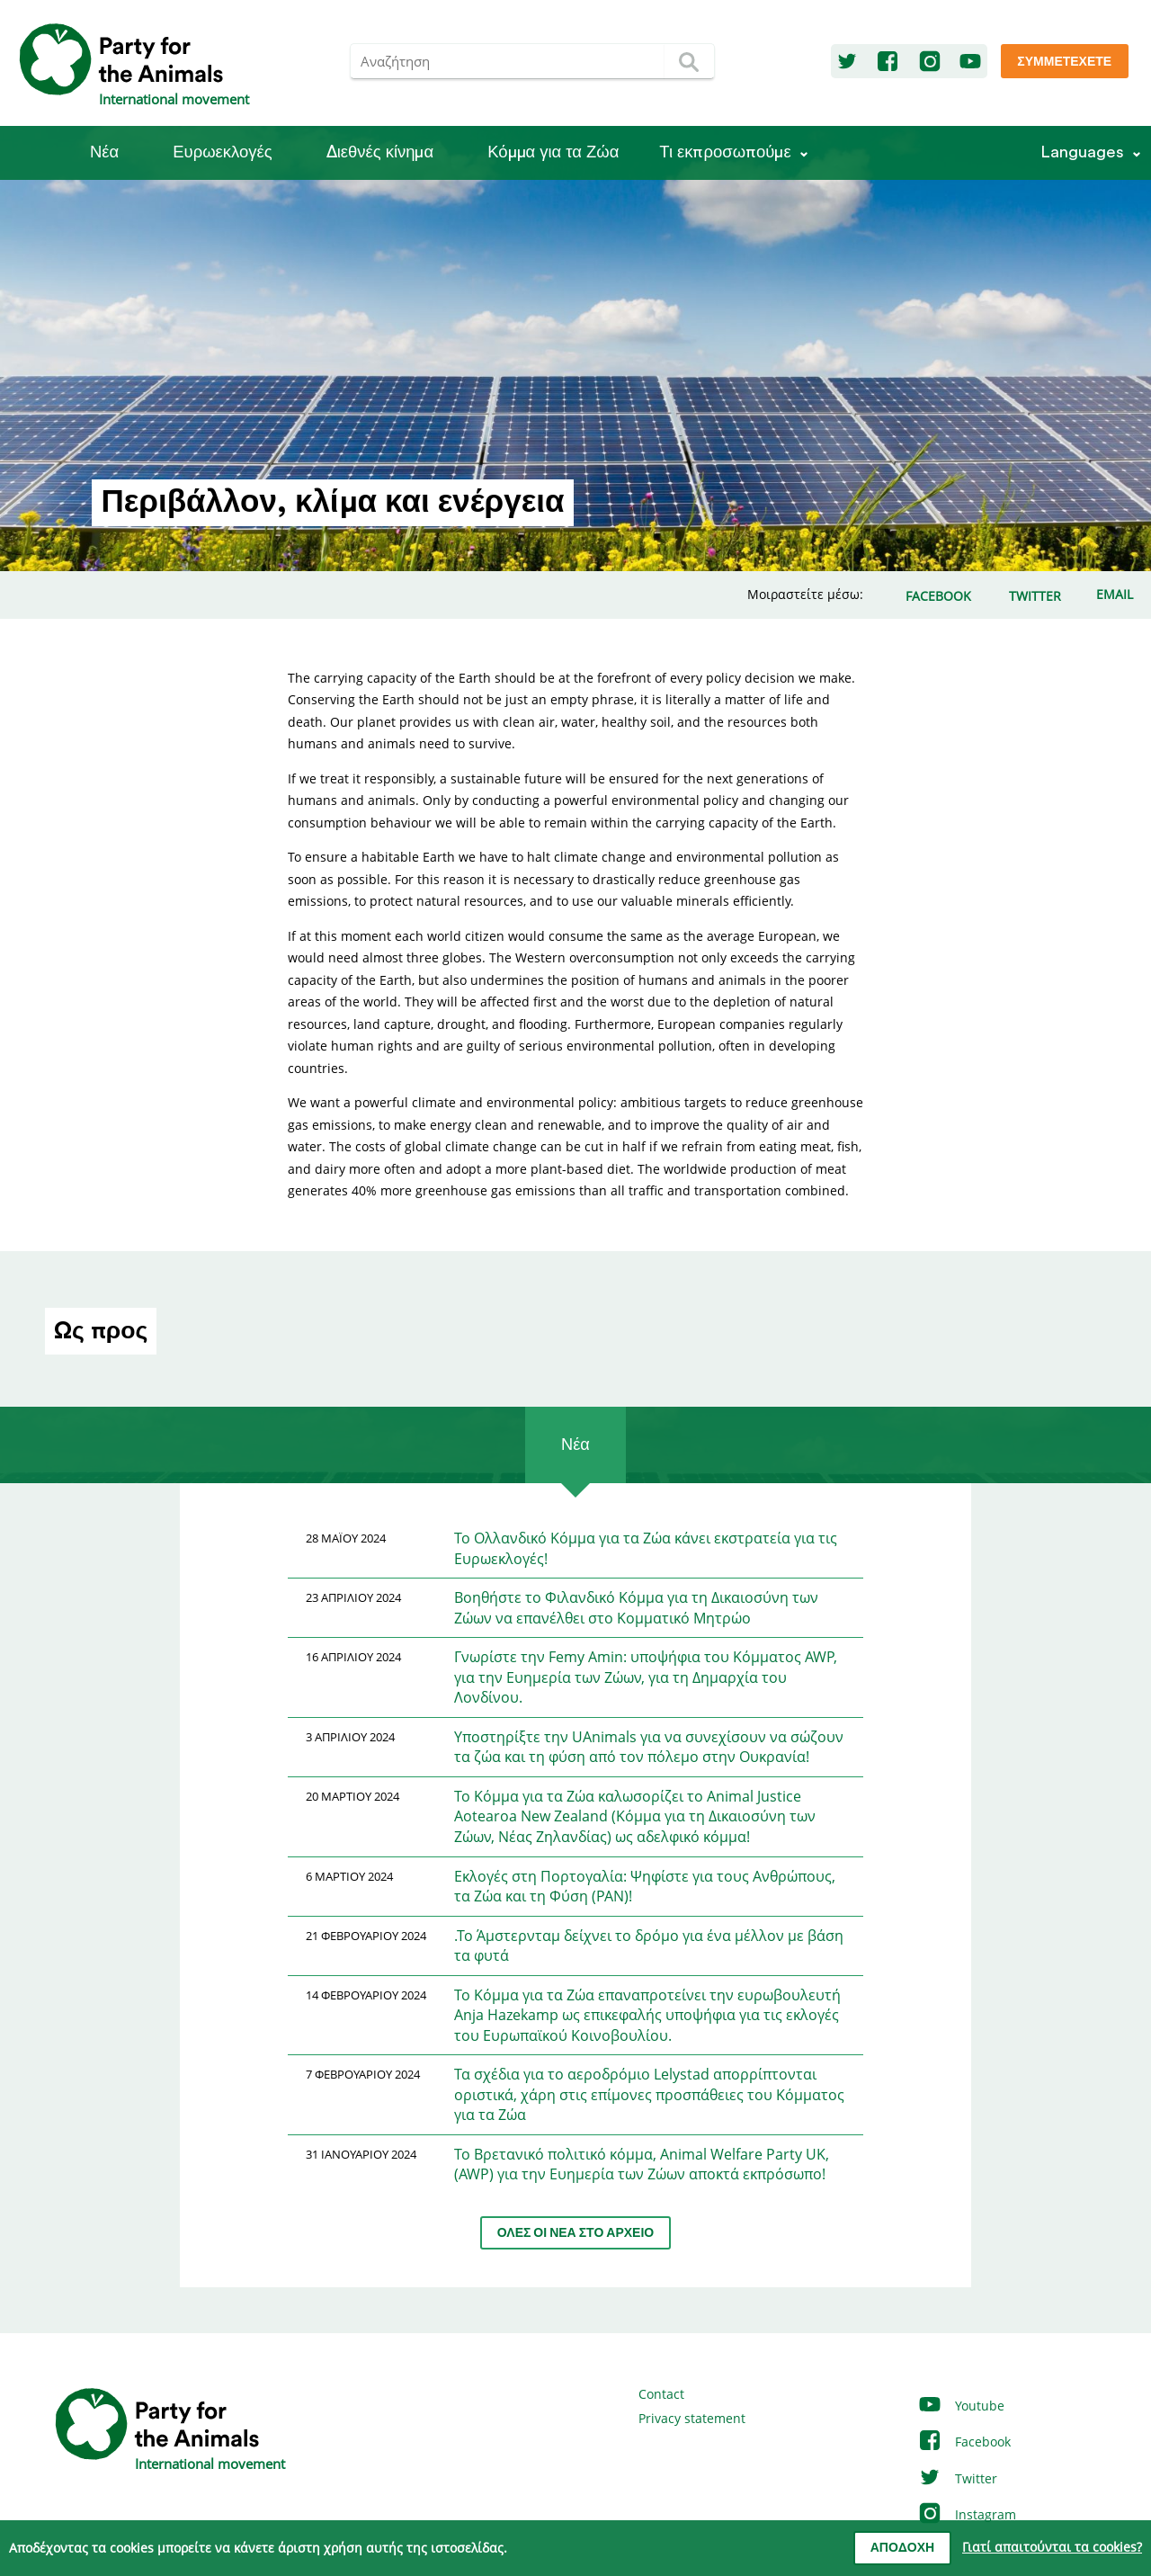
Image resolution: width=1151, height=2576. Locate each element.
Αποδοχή (902, 2548)
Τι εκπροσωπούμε (724, 152)
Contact (661, 2393)
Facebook (964, 2441)
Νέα (104, 152)
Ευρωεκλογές (222, 152)
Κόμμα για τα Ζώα (553, 152)
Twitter (957, 2478)
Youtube (960, 2405)
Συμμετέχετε (1064, 62)
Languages (1082, 152)
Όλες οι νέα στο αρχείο (575, 2233)
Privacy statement (691, 2418)
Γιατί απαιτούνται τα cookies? (1052, 2546)
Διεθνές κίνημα (380, 152)
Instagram (966, 2514)
